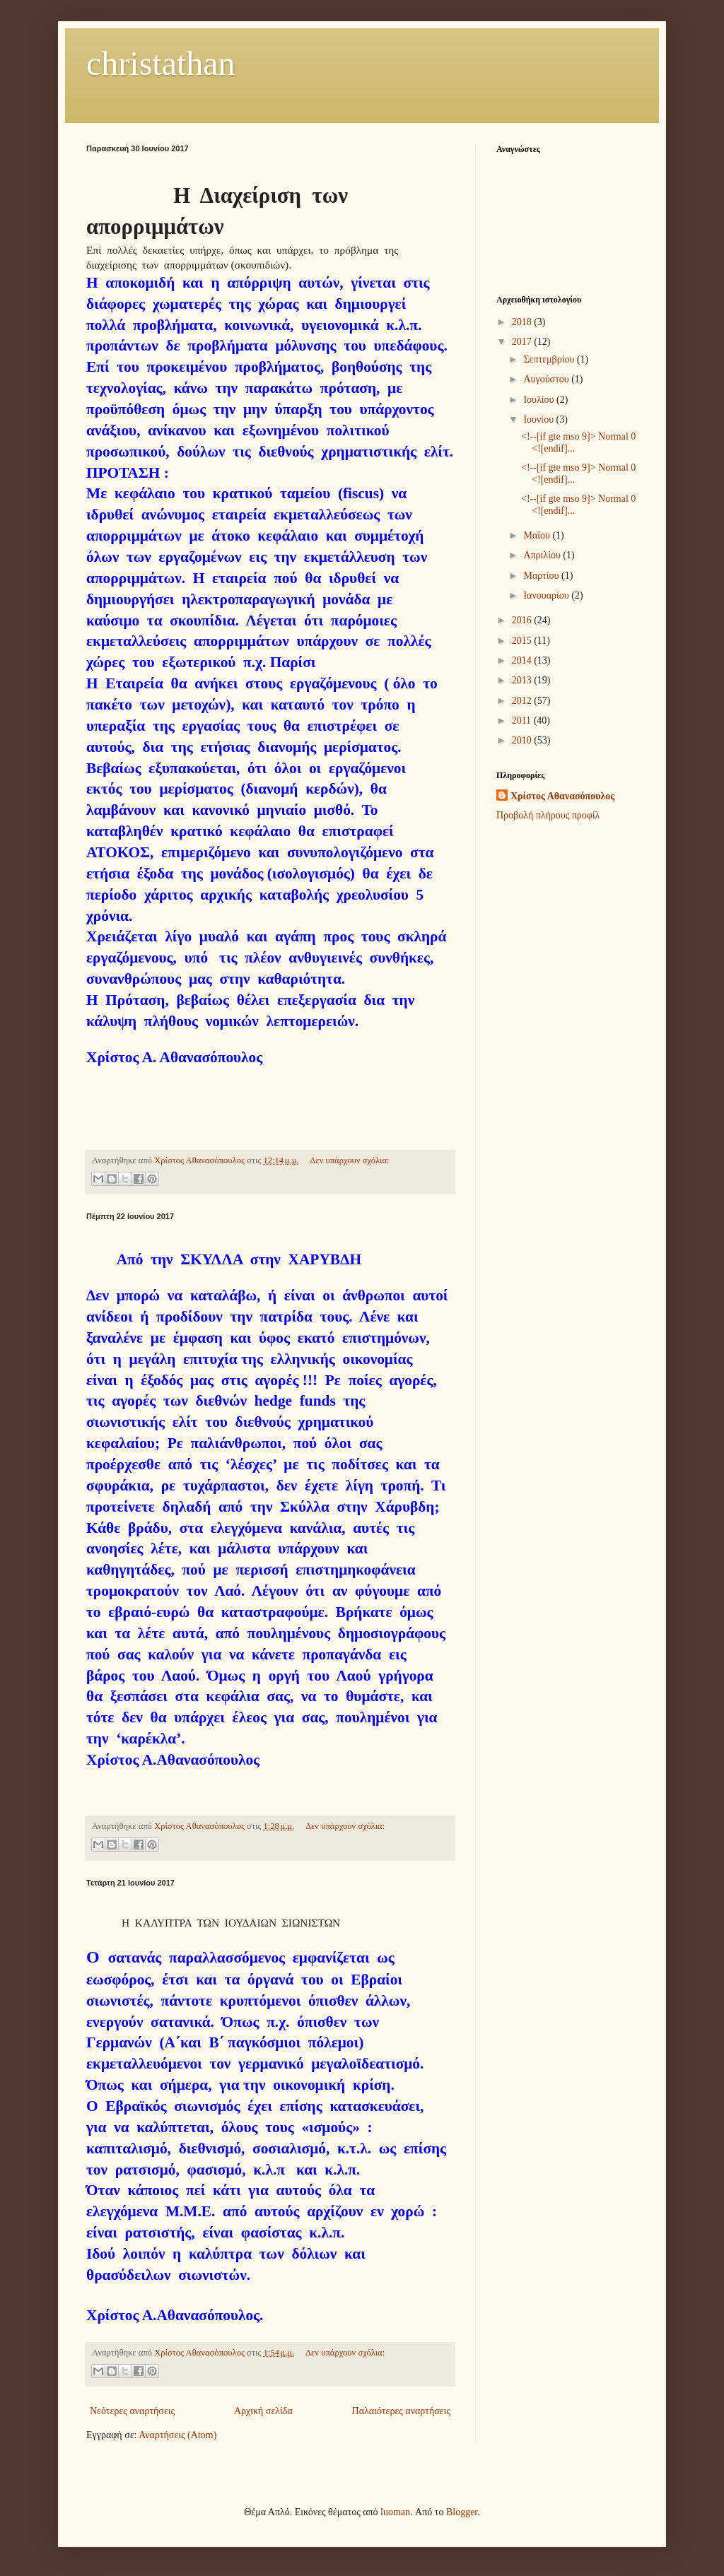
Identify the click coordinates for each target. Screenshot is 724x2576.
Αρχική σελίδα (263, 2411)
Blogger (461, 2512)
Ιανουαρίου (547, 595)
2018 (523, 322)
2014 (523, 660)
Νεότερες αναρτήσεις (132, 2411)
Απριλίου (543, 555)
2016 (523, 620)
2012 (523, 700)
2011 (523, 720)
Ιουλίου (539, 399)
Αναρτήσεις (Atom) (177, 2435)
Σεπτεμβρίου (549, 359)
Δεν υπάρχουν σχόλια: (349, 1160)
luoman (395, 2512)
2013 (523, 680)
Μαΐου (537, 535)
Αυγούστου (547, 379)
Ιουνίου (539, 419)
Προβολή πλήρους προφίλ (548, 815)
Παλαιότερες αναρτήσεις (401, 2411)
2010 (523, 740)
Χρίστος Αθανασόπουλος (562, 796)
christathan (160, 63)
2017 (523, 341)
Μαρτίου (542, 575)
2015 (523, 640)
